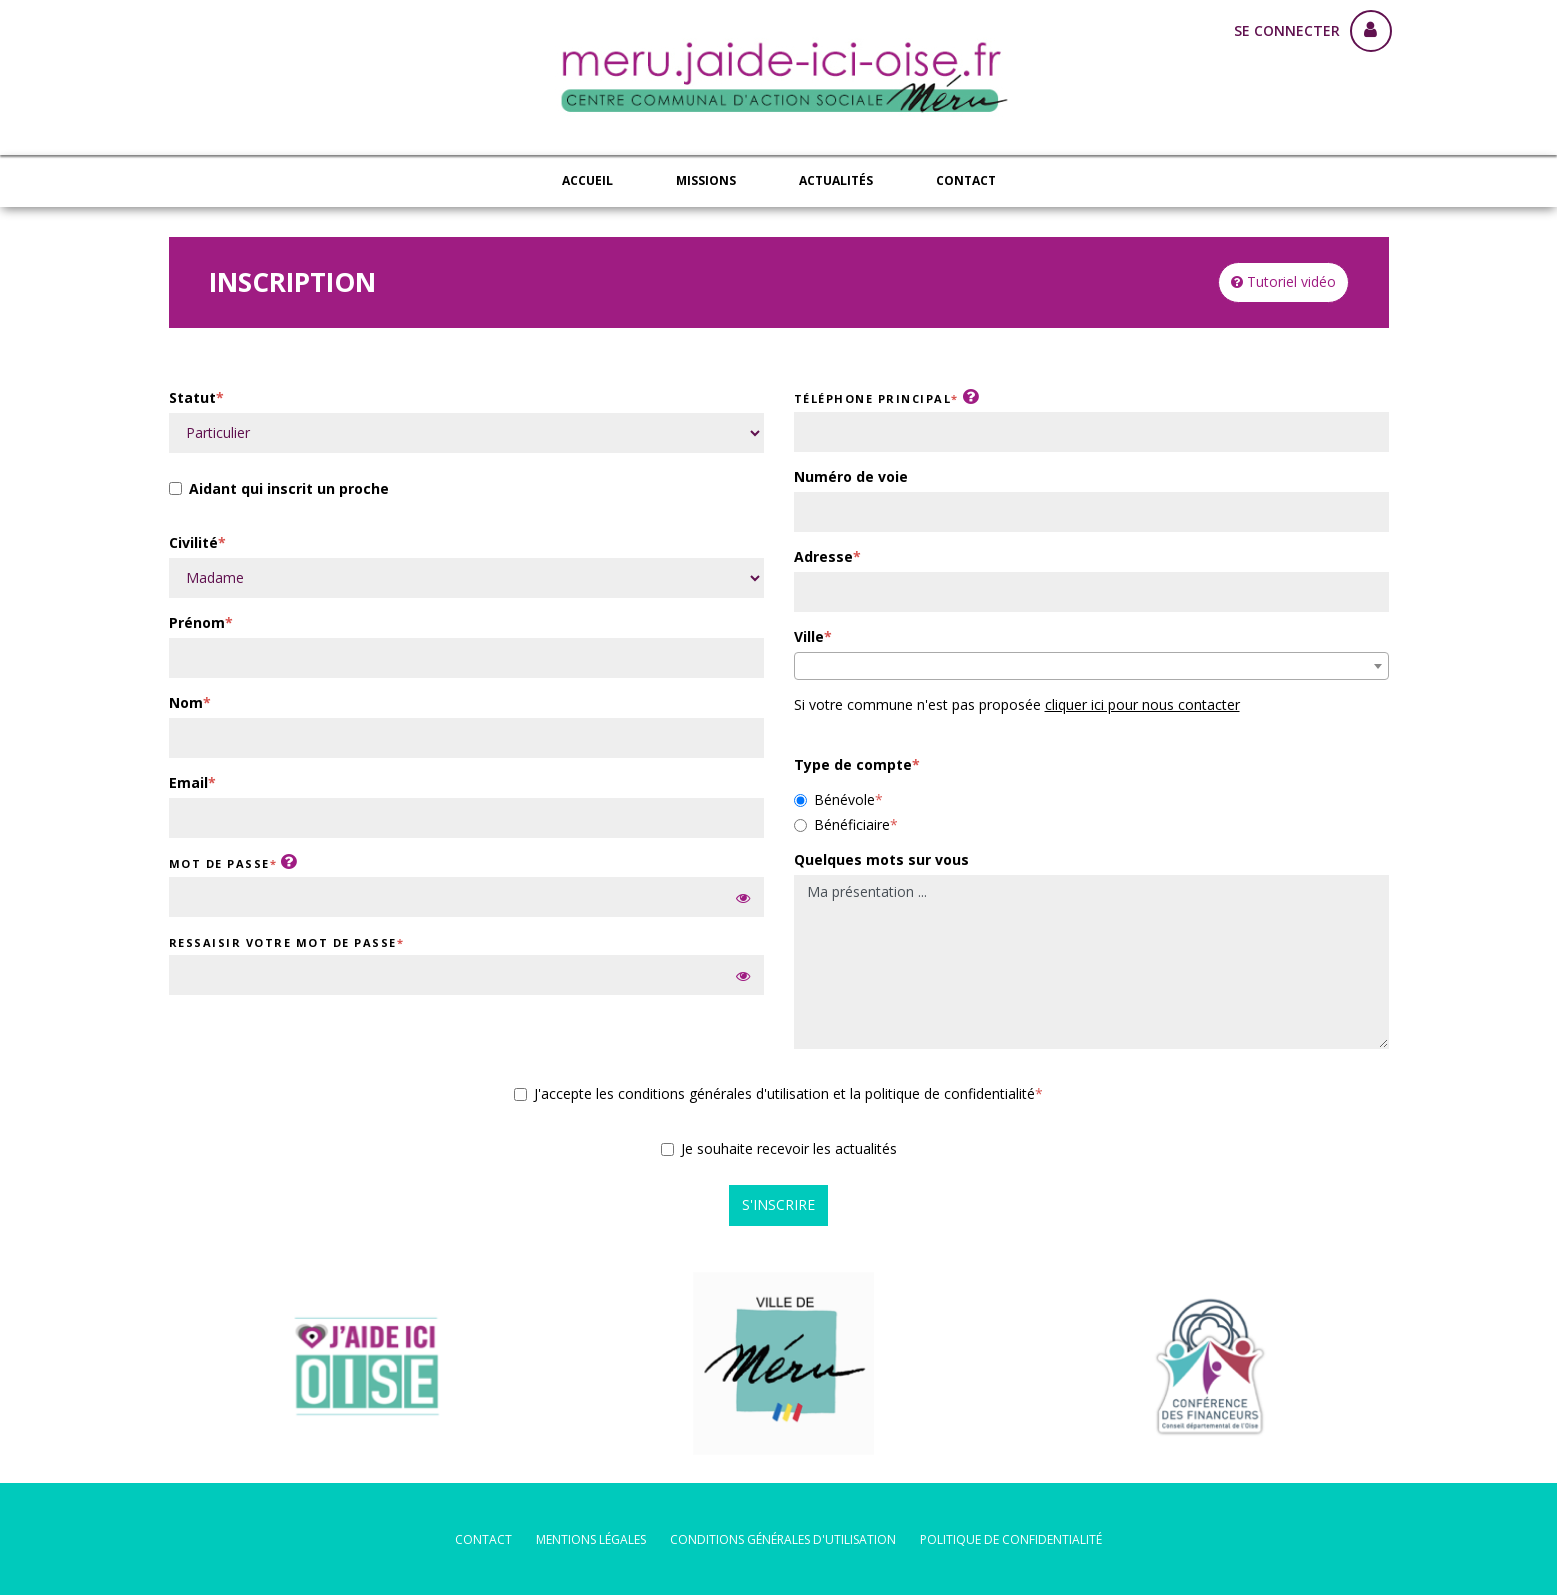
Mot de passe (219, 863)
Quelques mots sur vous (881, 859)
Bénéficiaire (842, 824)
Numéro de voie (851, 476)
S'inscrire (778, 1204)
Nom (186, 702)
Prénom (197, 622)
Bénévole (834, 799)
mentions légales (591, 1539)
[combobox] (1091, 666)
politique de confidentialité (1011, 1539)
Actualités (836, 180)
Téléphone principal (873, 398)
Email (188, 782)
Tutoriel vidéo (1283, 281)
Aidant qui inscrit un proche (279, 490)
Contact (966, 180)
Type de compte (853, 764)
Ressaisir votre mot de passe (283, 942)
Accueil (587, 180)
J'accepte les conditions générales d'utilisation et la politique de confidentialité (774, 1093)
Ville (809, 636)
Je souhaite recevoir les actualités (779, 1148)
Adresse (823, 556)
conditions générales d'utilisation (783, 1539)
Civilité (193, 542)
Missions (706, 180)
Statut (192, 397)
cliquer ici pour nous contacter (1142, 704)
